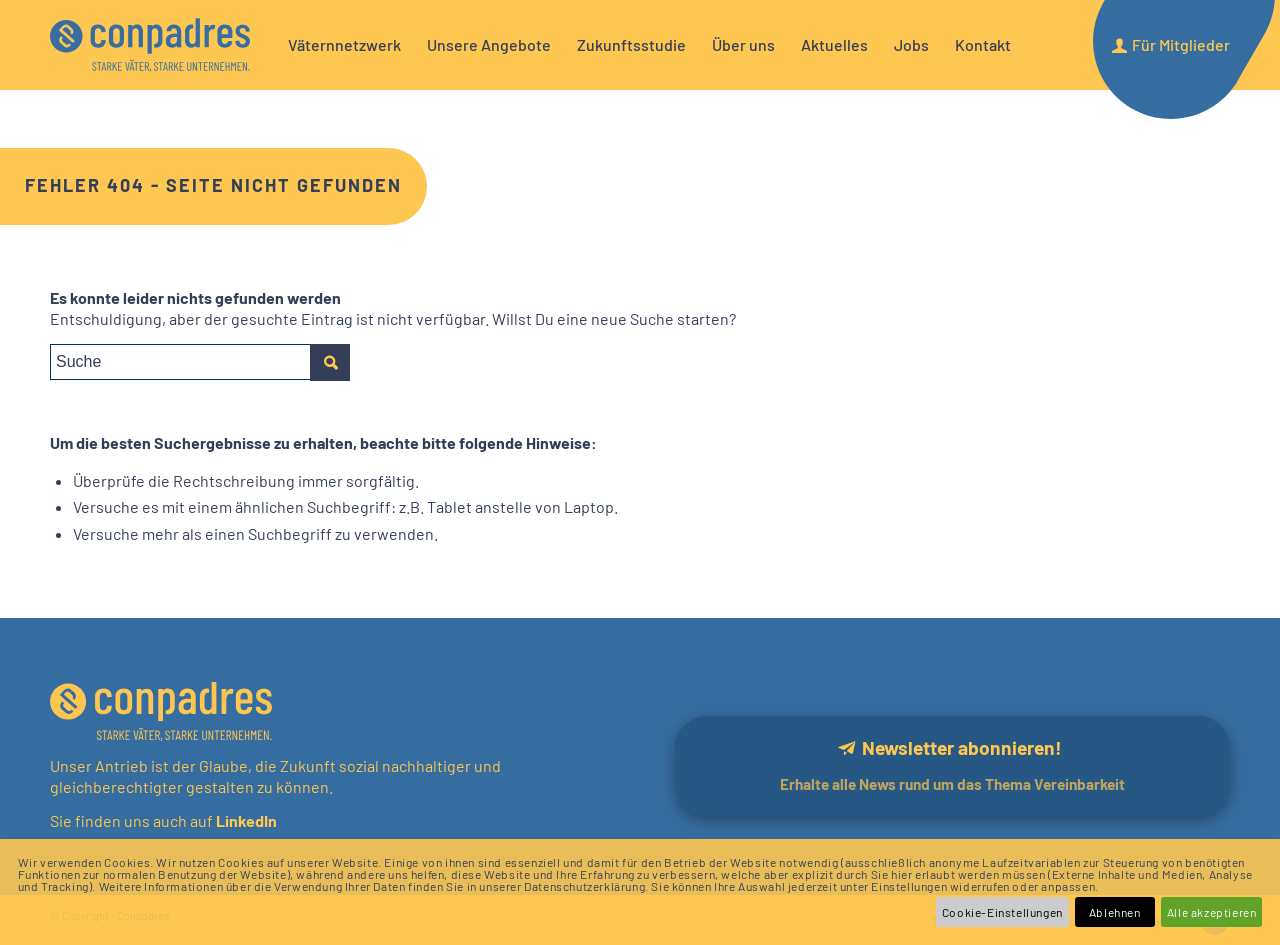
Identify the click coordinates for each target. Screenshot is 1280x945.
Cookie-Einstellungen (1002, 912)
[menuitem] (344, 45)
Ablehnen (1115, 912)
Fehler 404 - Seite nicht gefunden (213, 185)
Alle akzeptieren (1212, 912)
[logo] (150, 45)
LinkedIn (245, 820)
